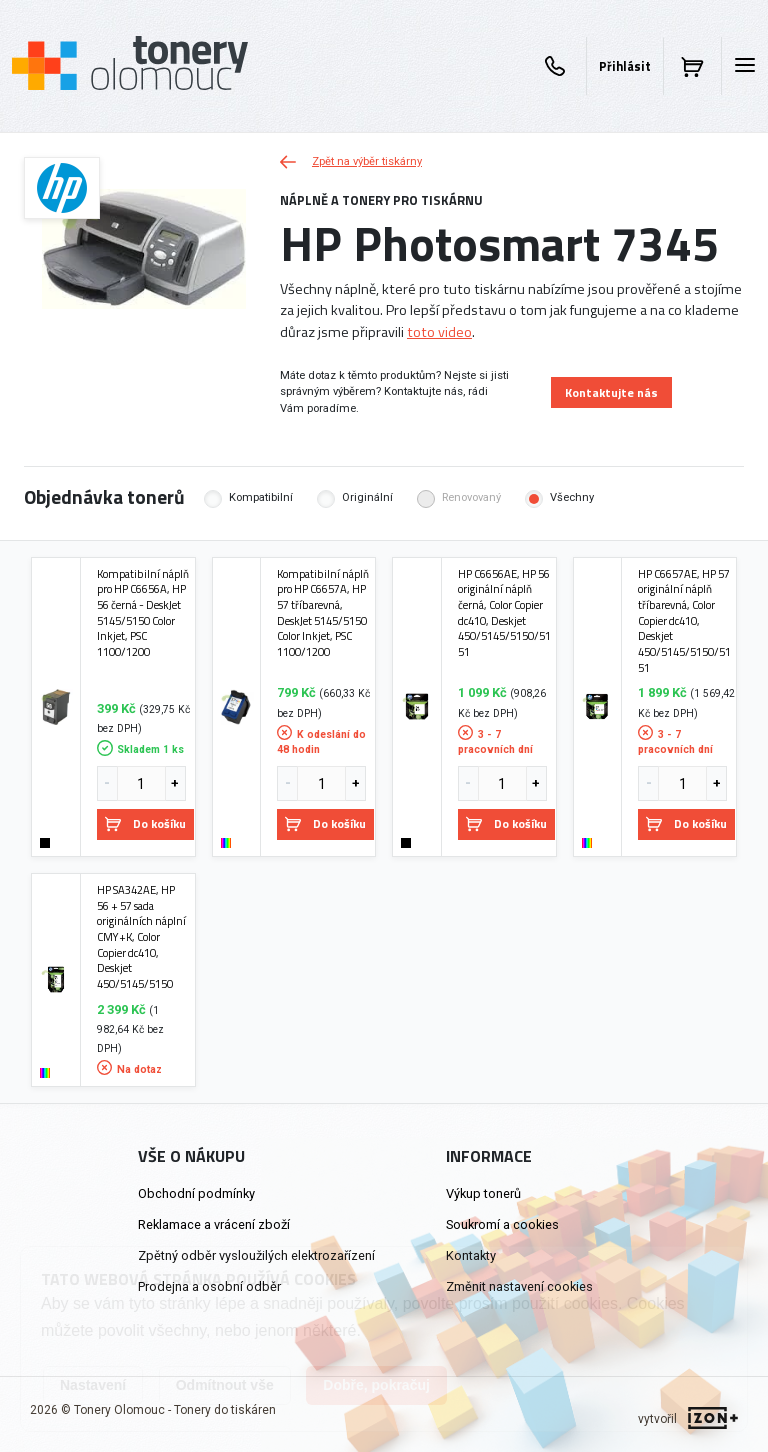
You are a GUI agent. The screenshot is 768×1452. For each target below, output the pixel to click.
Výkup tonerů (483, 1193)
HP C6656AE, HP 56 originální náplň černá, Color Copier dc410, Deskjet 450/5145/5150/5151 (504, 613)
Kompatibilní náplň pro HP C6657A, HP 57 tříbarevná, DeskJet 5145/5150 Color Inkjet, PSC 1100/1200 (323, 613)
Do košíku (145, 823)
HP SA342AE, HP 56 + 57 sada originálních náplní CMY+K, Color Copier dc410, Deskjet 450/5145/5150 (141, 937)
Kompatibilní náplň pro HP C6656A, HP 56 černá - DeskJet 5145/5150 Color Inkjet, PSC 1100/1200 (143, 613)
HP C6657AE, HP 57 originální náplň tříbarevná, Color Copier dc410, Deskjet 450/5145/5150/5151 (684, 621)
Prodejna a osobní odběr (209, 1286)
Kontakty (471, 1255)
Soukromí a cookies (502, 1224)
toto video (439, 332)
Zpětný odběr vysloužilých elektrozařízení (256, 1255)
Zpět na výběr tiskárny (351, 161)
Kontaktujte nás (611, 392)
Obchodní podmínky (196, 1193)
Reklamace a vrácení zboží (214, 1224)
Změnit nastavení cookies (519, 1286)
